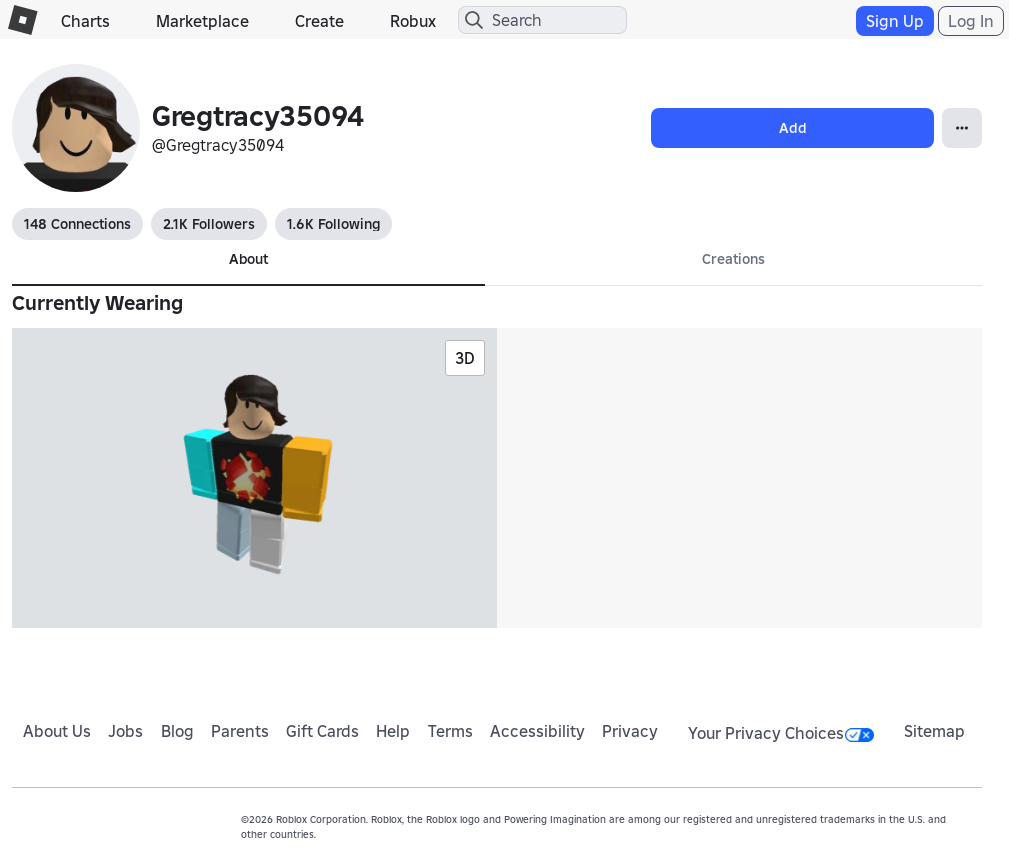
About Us (57, 731)
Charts (85, 21)
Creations (733, 259)
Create (319, 21)
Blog (177, 731)
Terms (450, 731)
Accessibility (537, 731)
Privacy (630, 731)
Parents (240, 731)
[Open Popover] (962, 128)
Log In (971, 21)
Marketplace (202, 21)
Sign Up (895, 21)
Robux (413, 21)
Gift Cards (322, 731)
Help (393, 731)
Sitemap (934, 731)
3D (465, 358)
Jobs (125, 731)
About (248, 259)
